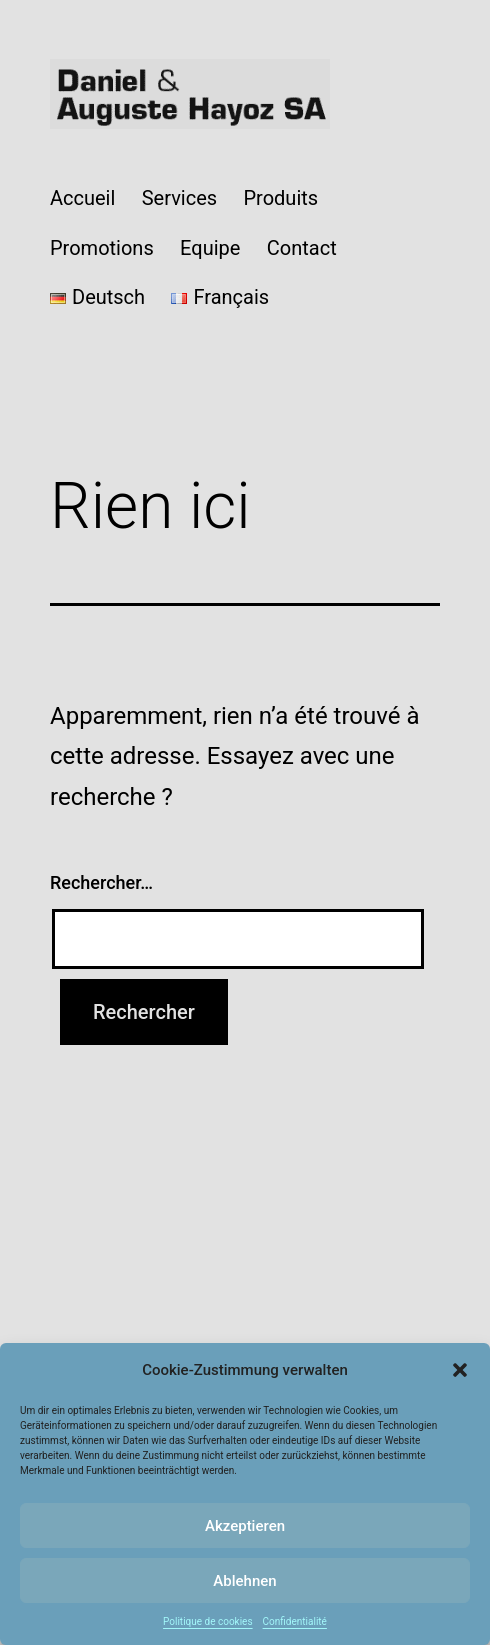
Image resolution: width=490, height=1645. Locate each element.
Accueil (82, 198)
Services (179, 198)
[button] (460, 1370)
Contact (302, 248)
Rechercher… (101, 882)
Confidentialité (295, 1621)
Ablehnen (244, 1581)
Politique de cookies (208, 1621)
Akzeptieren (245, 1526)
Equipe (210, 248)
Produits (280, 198)
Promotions (102, 248)
